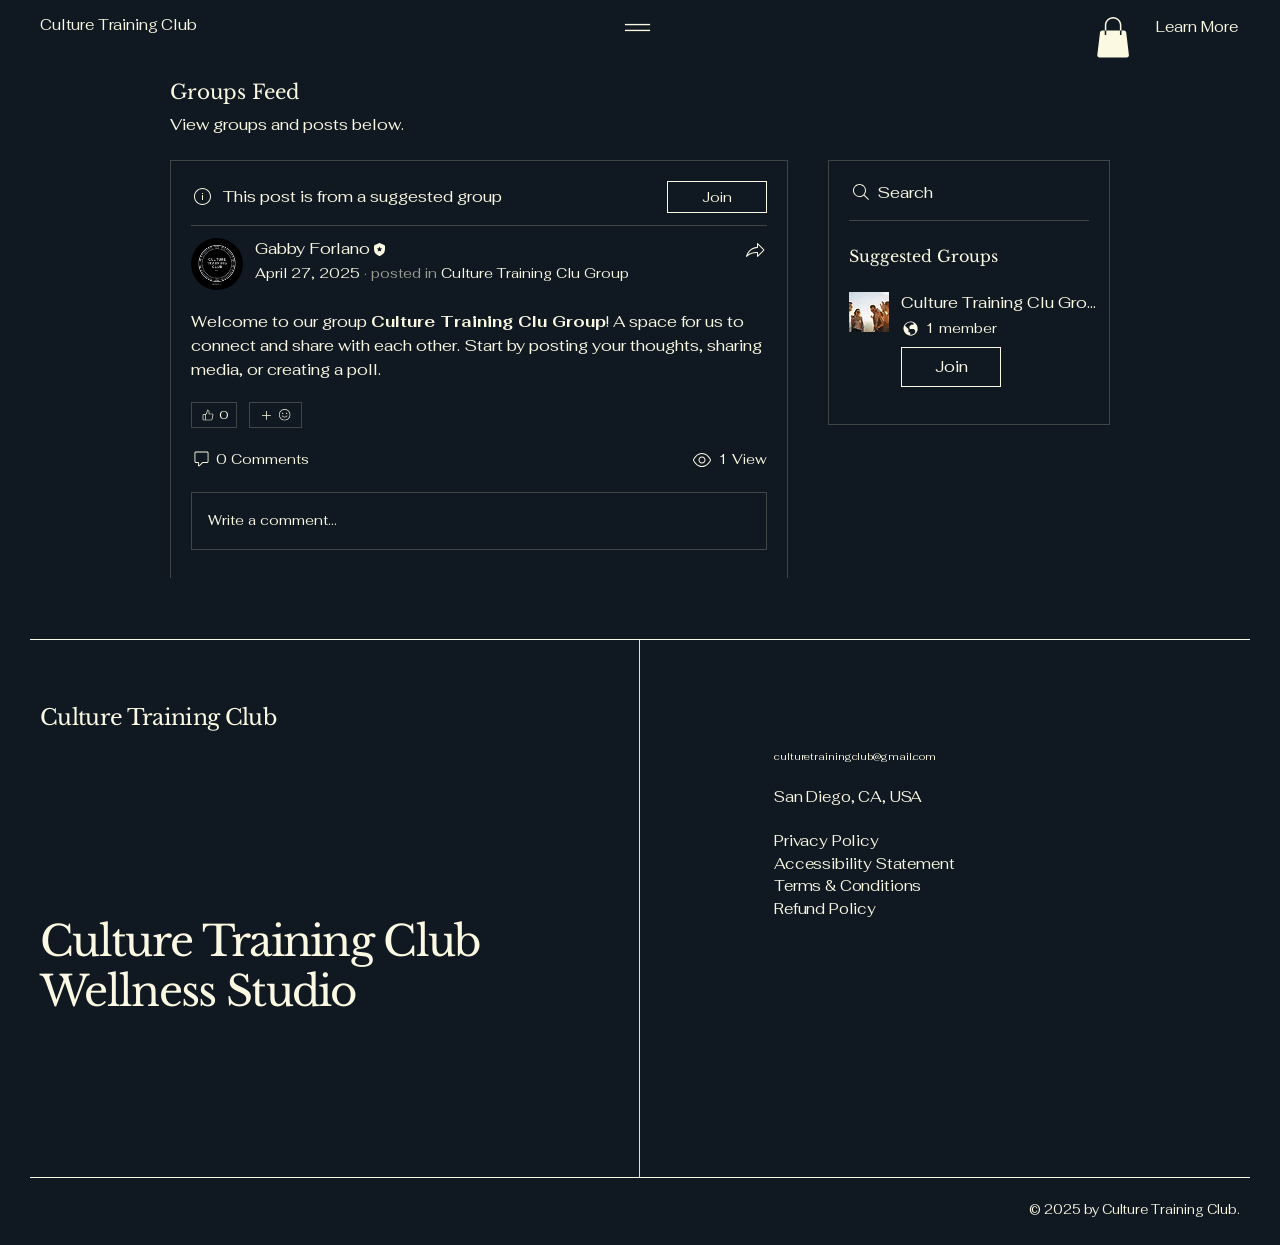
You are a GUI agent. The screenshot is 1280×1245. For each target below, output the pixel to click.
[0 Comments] (250, 460)
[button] (1113, 37)
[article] (479, 369)
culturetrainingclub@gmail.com (855, 756)
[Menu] (637, 27)
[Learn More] (1135, 27)
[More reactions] (275, 415)
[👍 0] (214, 415)
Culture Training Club (158, 717)
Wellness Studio (198, 991)
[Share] (755, 250)
